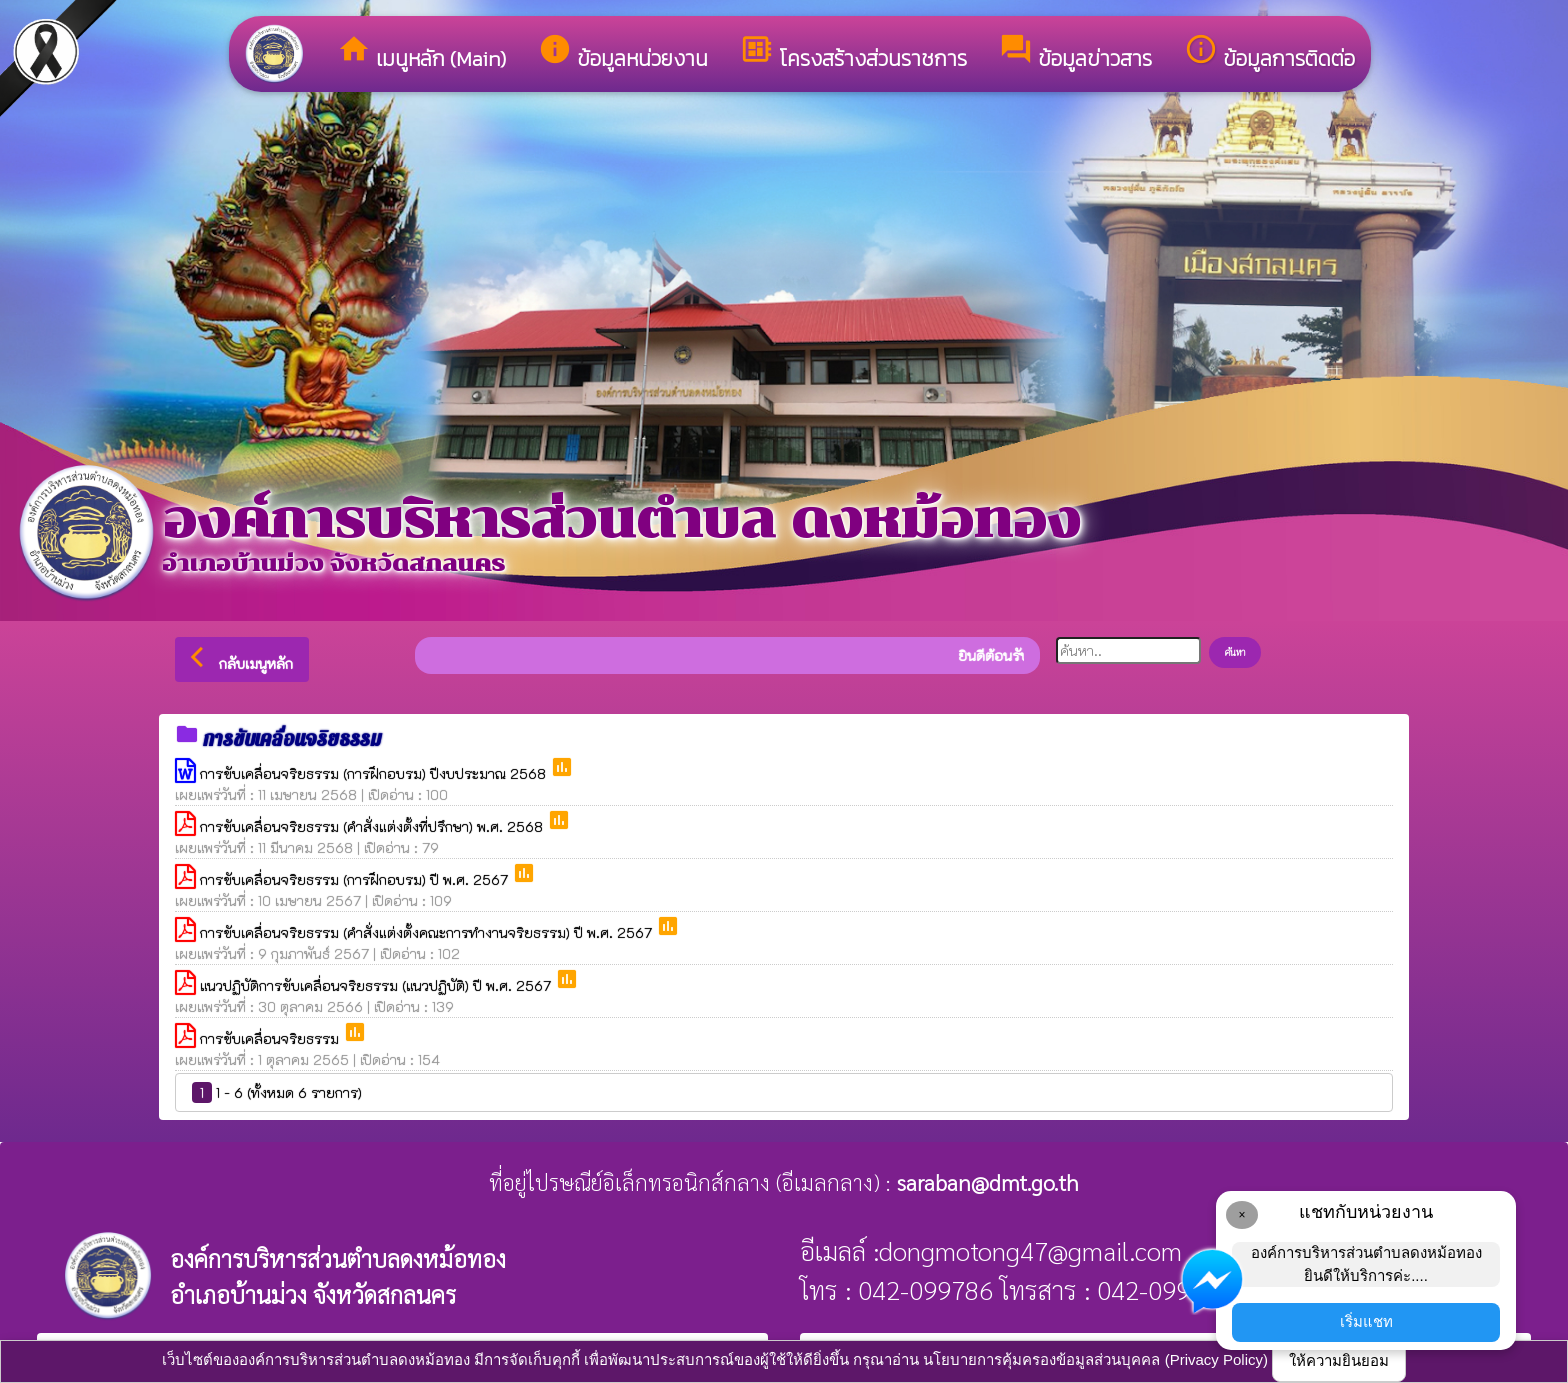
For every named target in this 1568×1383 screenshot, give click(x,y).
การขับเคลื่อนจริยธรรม (271, 1038)
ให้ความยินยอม (1339, 1360)
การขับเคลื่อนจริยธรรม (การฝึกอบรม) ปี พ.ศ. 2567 (356, 879)
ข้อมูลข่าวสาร (1075, 53)
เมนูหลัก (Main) (421, 53)
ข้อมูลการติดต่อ (1269, 53)
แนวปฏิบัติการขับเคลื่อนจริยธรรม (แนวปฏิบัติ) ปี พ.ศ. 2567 (377, 985)
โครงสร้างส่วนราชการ (853, 53)
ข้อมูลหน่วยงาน (623, 53)
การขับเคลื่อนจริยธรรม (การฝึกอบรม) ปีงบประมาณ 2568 (375, 773)
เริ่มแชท (1366, 1321)
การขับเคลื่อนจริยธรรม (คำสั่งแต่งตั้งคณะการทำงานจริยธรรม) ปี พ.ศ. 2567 (428, 932)
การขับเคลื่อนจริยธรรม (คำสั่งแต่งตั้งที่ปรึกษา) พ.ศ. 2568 (373, 826)
